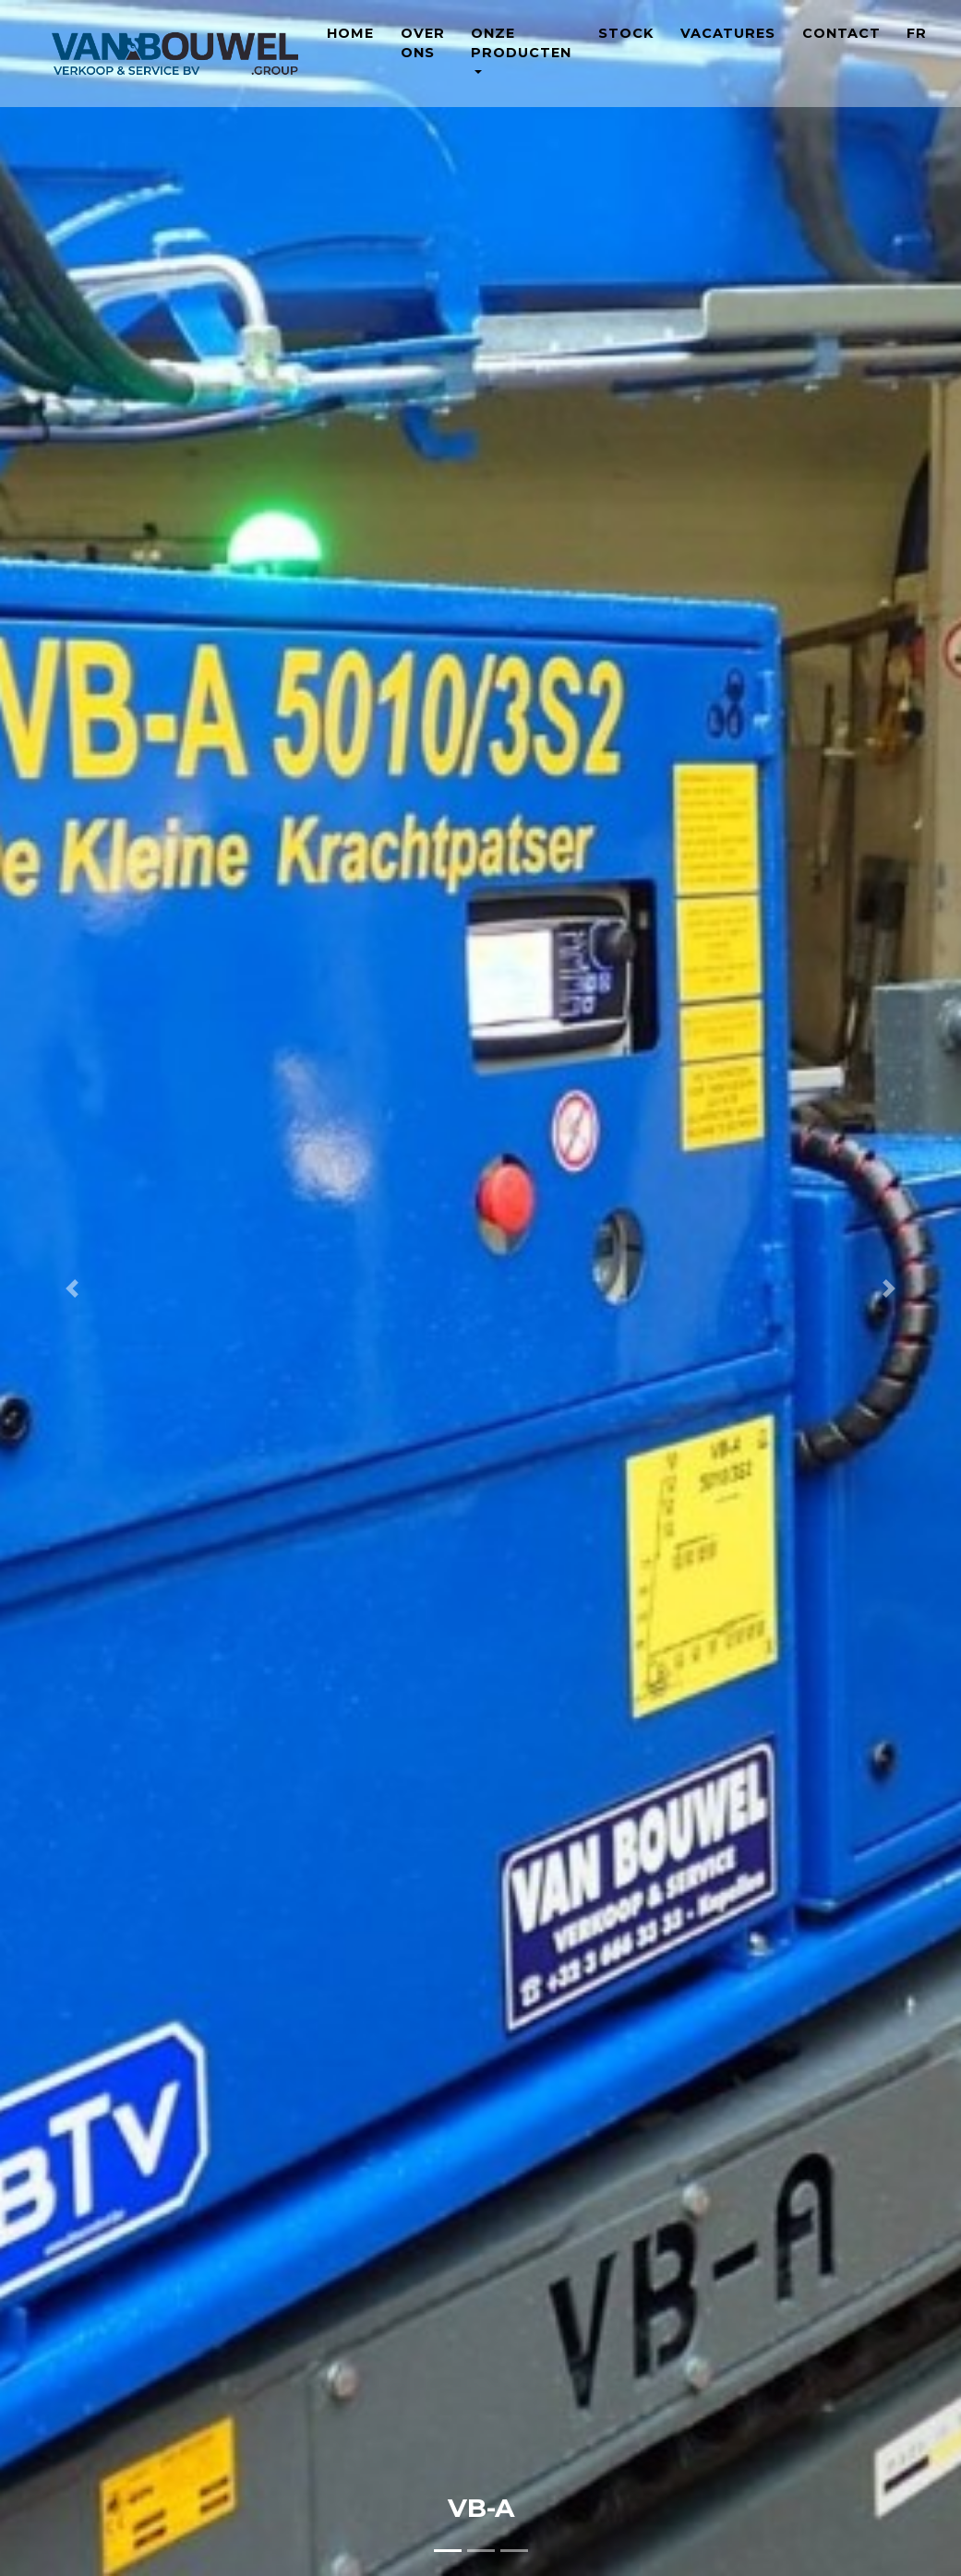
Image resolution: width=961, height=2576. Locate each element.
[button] (72, 1288)
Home (350, 47)
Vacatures (727, 47)
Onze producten (521, 57)
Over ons (423, 57)
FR (917, 47)
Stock (626, 47)
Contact (841, 47)
